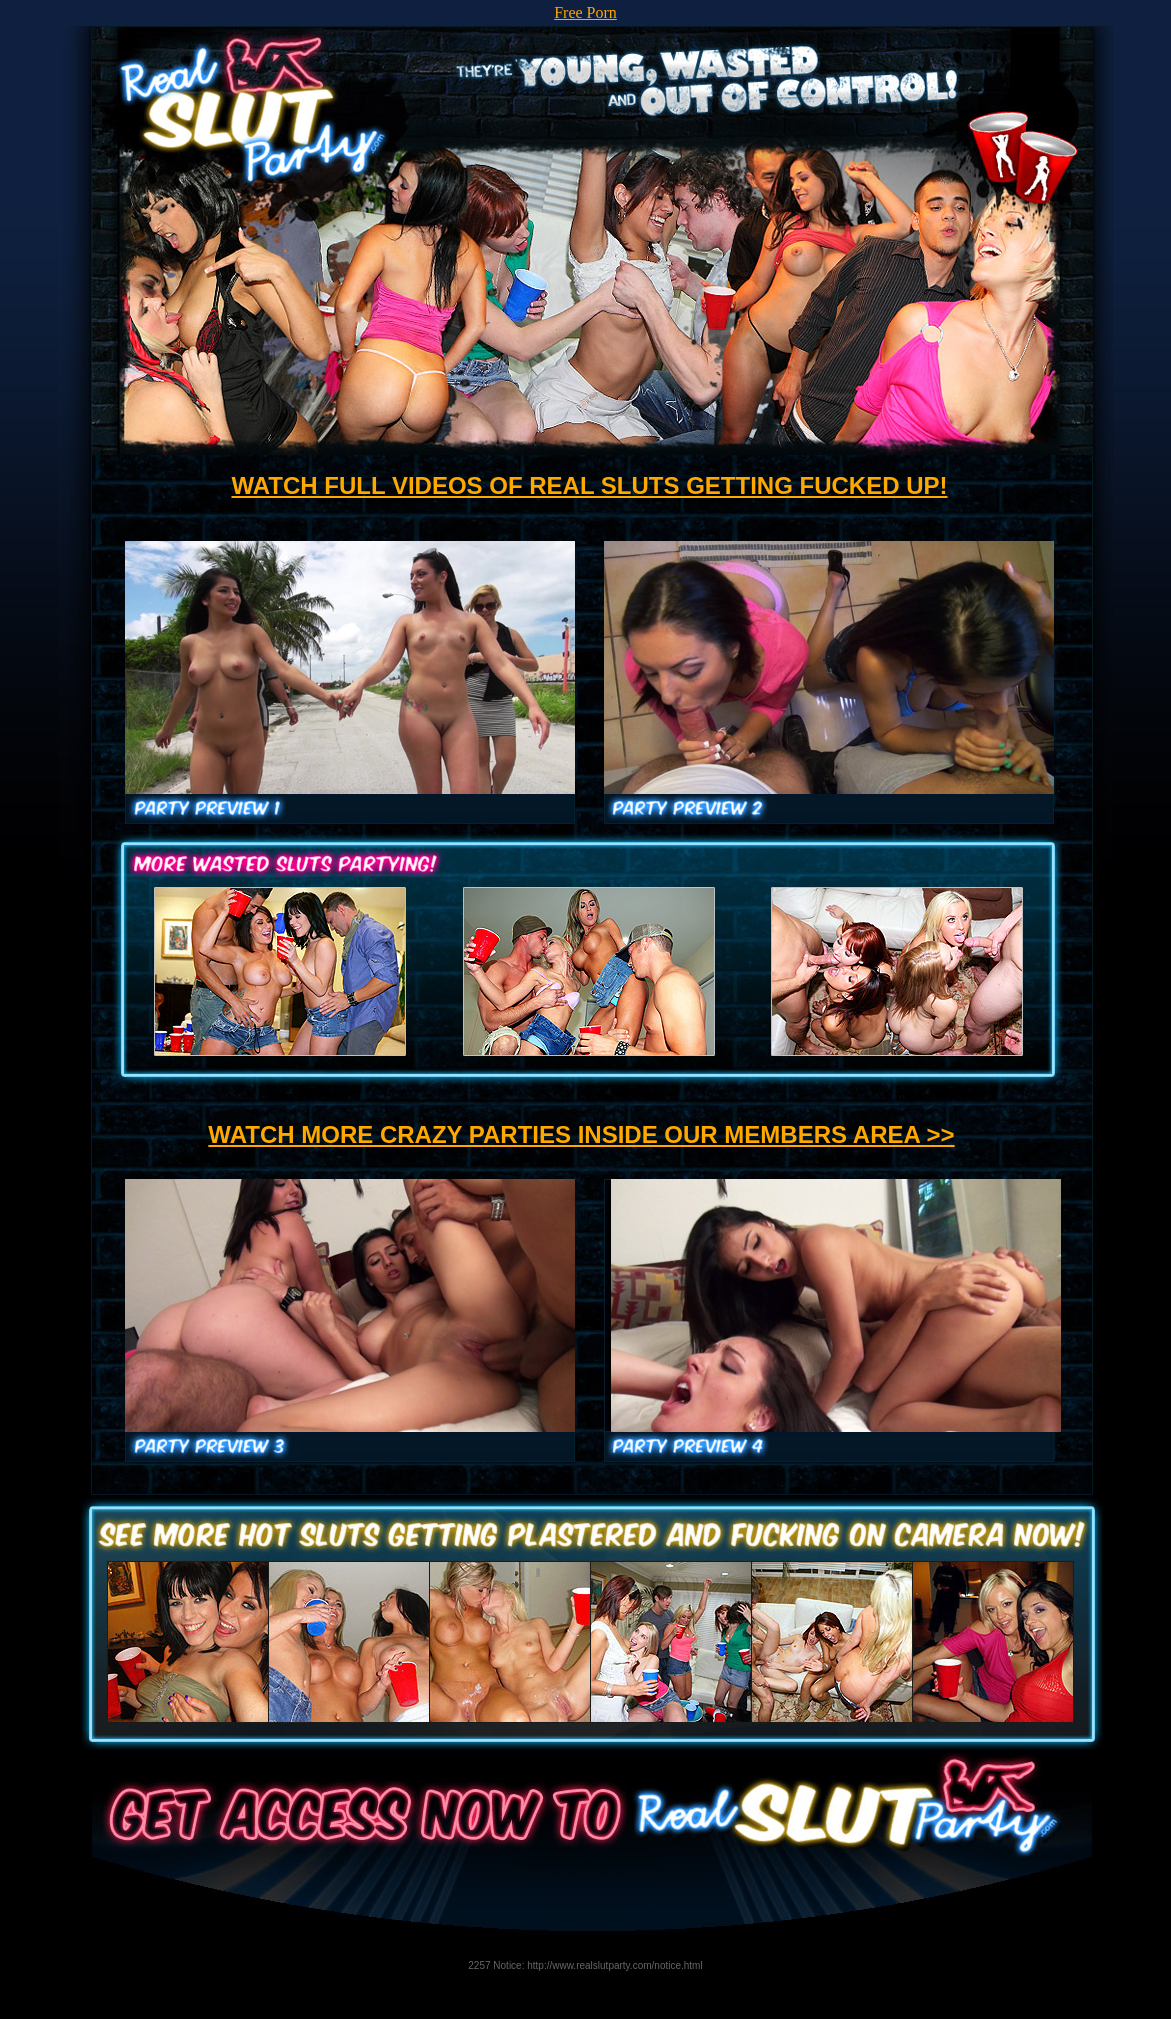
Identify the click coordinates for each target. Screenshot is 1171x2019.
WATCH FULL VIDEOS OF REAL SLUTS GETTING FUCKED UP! (589, 485)
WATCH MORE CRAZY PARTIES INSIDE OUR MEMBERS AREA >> (581, 1134)
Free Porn (585, 12)
